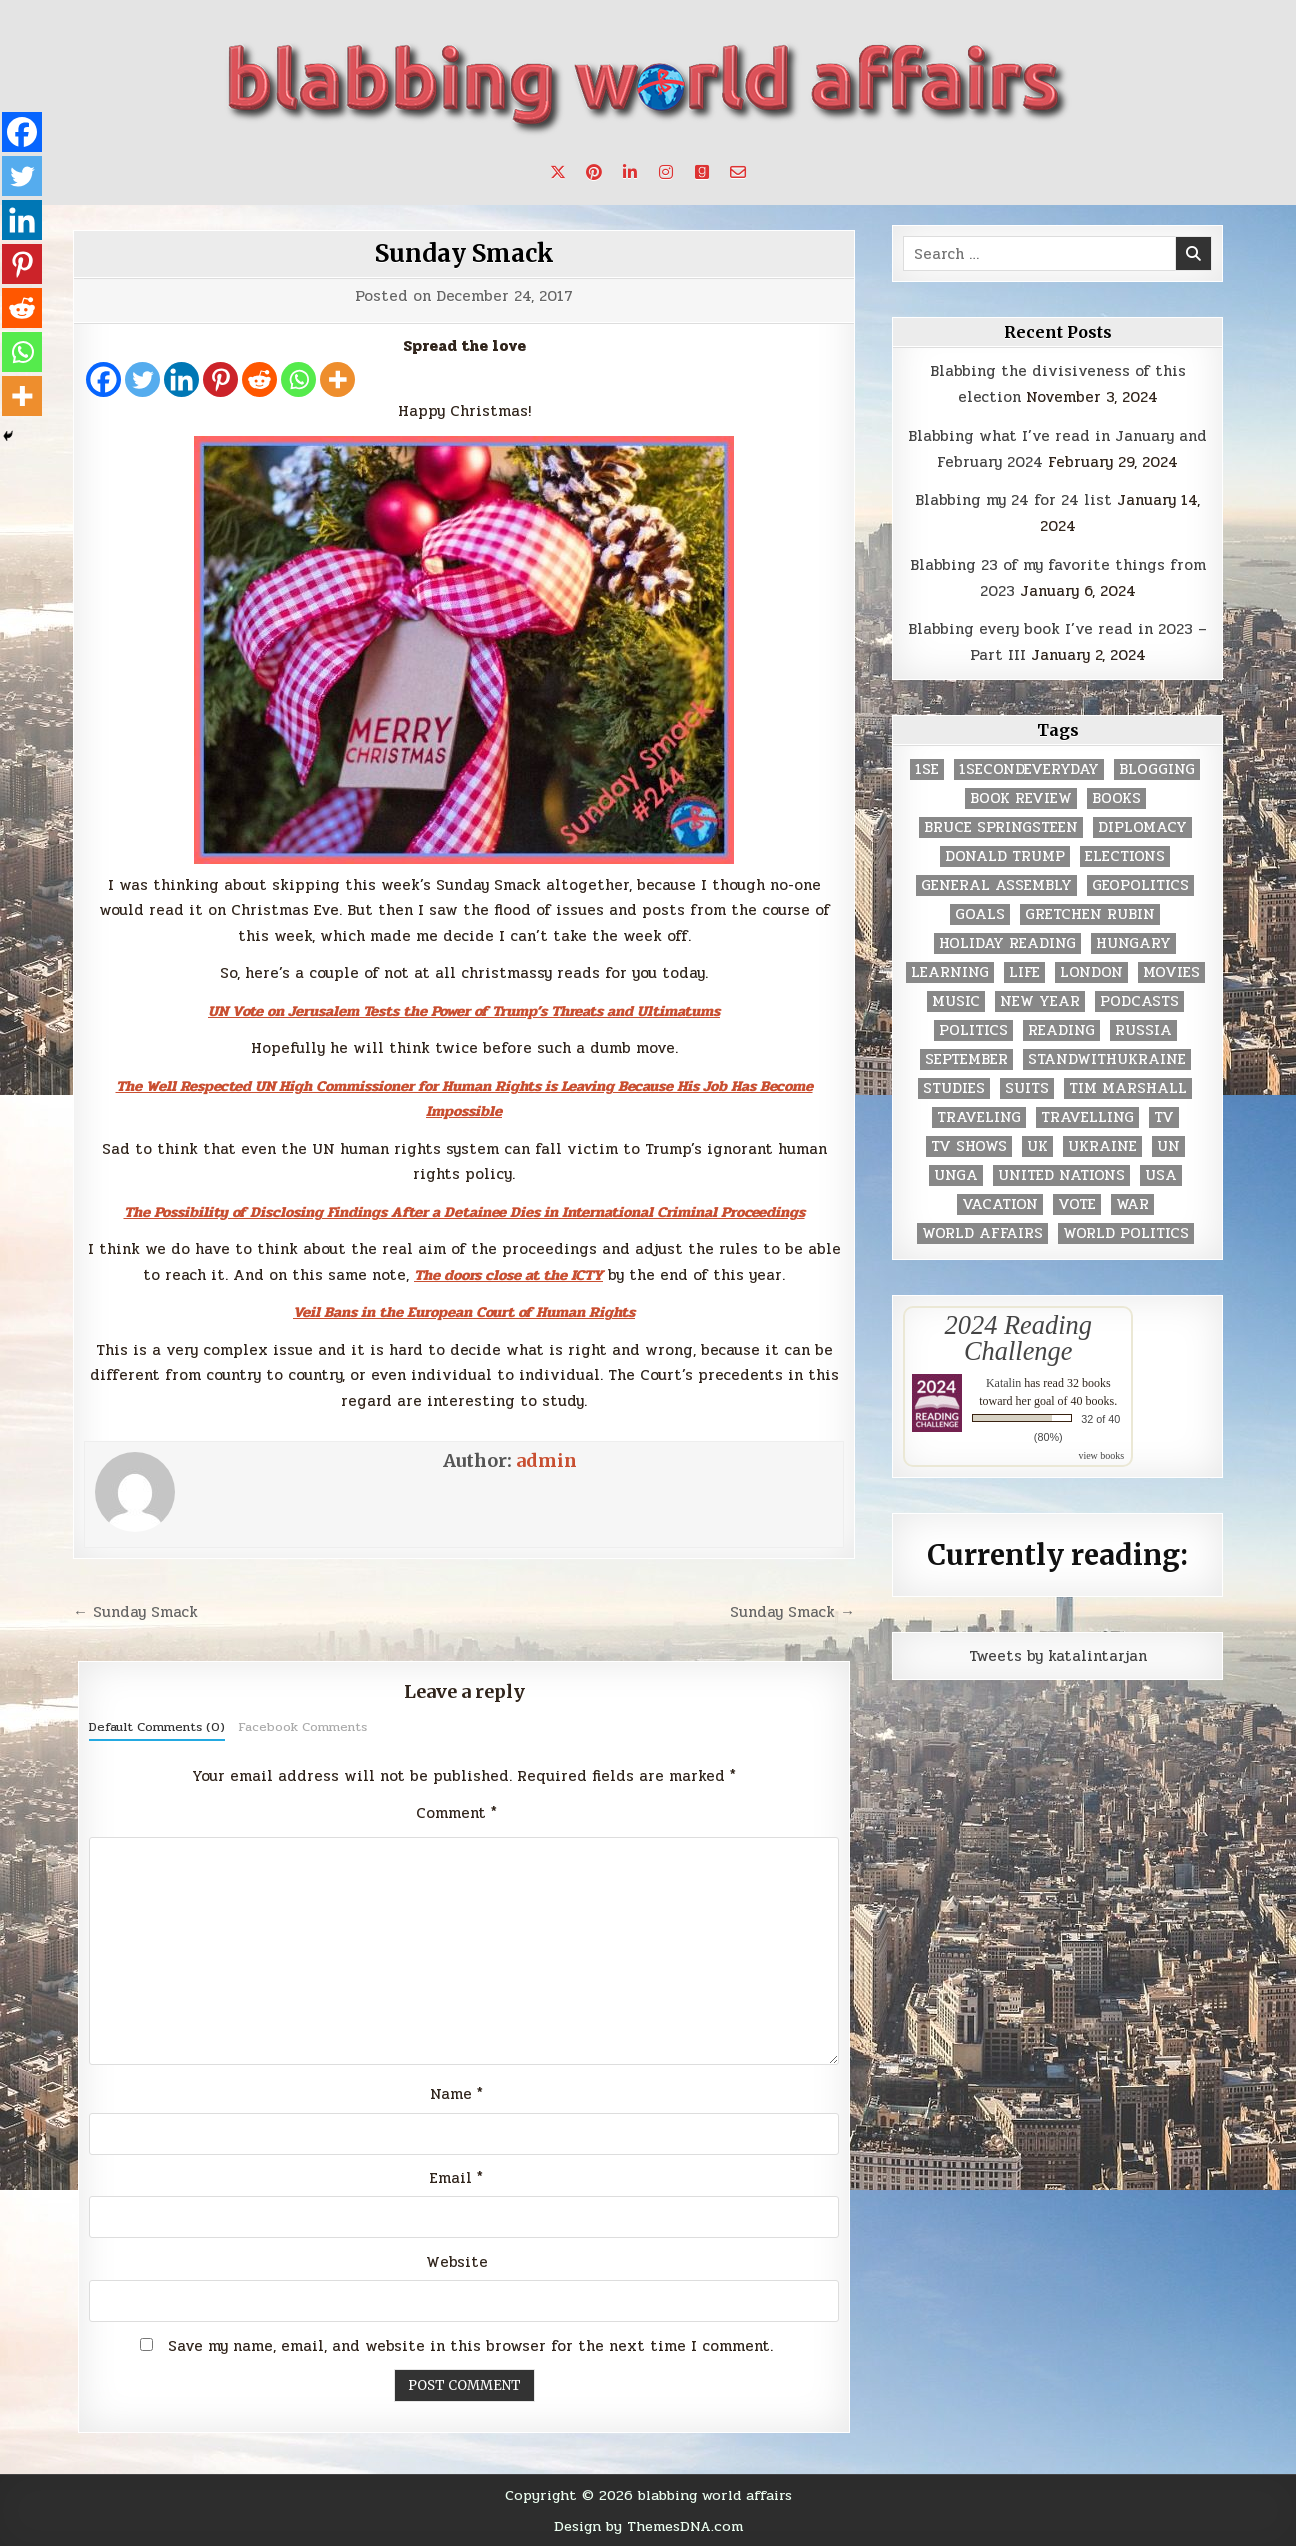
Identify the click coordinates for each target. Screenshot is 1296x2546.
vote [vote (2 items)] (1077, 1204)
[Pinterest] (220, 379)
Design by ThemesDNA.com (648, 2526)
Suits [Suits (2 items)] (1027, 1088)
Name (456, 2094)
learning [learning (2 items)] (950, 972)
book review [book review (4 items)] (1021, 798)
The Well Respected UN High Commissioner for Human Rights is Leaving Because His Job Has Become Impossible (464, 1099)
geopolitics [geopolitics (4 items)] (1140, 885)
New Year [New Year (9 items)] (1040, 1001)
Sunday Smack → (792, 1612)
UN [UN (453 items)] (1168, 1146)
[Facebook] (103, 379)
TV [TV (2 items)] (1164, 1117)
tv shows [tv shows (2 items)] (969, 1146)
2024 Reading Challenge (1018, 1338)
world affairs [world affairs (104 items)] (982, 1233)
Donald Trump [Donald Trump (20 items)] (1005, 856)
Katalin (1003, 1383)
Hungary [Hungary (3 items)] (1133, 943)
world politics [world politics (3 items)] (1126, 1233)
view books (1101, 1455)
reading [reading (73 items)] (1061, 1030)
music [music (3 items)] (956, 1001)
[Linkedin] (181, 379)
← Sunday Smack (135, 1612)
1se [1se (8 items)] (927, 769)
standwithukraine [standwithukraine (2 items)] (1107, 1059)
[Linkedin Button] (630, 172)
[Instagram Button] (666, 172)
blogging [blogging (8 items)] (1157, 769)
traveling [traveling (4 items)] (979, 1117)
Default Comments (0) (157, 1727)
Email (456, 2178)
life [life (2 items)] (1024, 972)
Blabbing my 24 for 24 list (1013, 500)
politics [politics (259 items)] (973, 1030)
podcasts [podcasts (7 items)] (1139, 1001)
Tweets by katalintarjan (1058, 1656)
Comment (456, 1813)
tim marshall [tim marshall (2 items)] (1128, 1088)
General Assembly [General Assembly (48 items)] (996, 885)
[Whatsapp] (298, 379)
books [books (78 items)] (1116, 798)
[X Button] (558, 172)
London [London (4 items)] (1091, 972)
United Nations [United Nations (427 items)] (1061, 1175)
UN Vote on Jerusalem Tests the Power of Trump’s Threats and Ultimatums (464, 1011)
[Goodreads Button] (702, 172)
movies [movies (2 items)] (1171, 972)
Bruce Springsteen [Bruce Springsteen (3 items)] (1001, 827)
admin (546, 1460)
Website (457, 2262)
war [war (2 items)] (1132, 1204)
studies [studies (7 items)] (954, 1088)
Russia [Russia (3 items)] (1143, 1030)
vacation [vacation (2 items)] (1000, 1204)
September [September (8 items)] (966, 1059)
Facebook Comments (302, 1727)
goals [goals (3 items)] (980, 914)
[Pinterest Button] (594, 172)
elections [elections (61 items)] (1125, 856)
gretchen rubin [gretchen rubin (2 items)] (1090, 914)
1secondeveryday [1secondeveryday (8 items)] (1029, 769)
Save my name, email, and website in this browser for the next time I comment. (470, 2346)
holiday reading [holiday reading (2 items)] (1007, 943)
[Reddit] (259, 379)
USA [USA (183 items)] (1161, 1175)
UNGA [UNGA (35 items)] (956, 1175)
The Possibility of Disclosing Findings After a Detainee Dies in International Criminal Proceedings (464, 1212)
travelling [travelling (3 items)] (1087, 1117)
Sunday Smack (464, 253)
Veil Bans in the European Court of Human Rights (464, 1312)
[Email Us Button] (738, 172)
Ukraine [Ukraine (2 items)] (1102, 1146)
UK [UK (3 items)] (1037, 1146)
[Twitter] (142, 379)
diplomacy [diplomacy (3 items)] (1142, 827)
